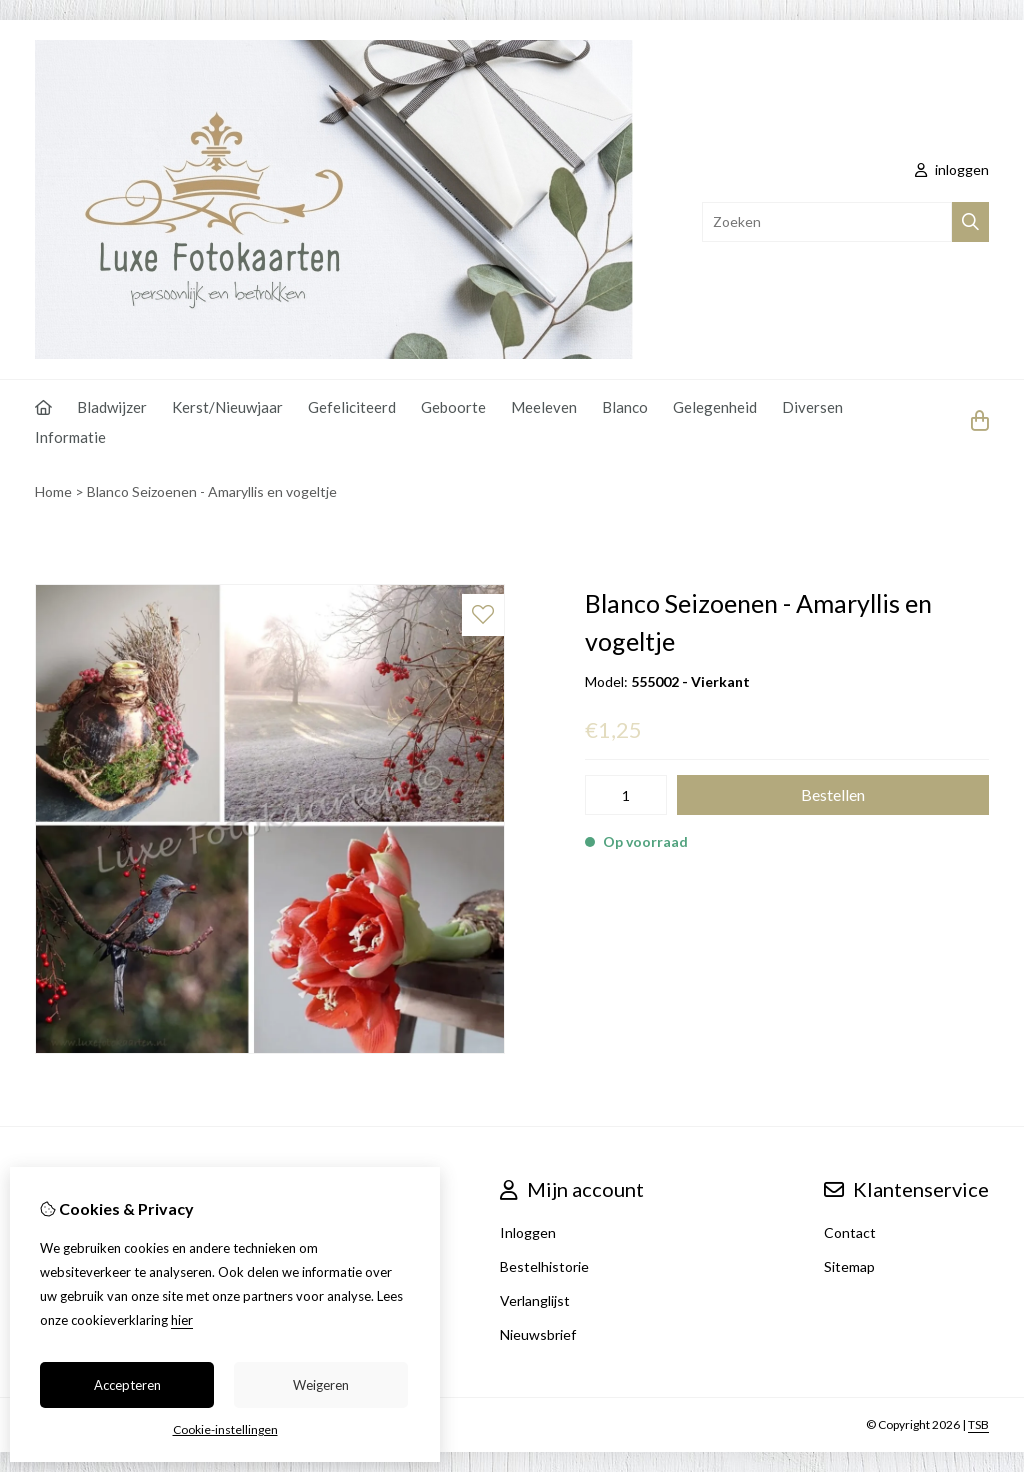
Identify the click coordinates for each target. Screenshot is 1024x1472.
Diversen (812, 407)
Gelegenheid (715, 407)
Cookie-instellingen (225, 1429)
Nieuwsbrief (538, 1334)
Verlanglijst (535, 1300)
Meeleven (544, 407)
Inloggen (528, 1232)
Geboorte (453, 407)
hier (182, 1320)
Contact (850, 1232)
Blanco (625, 407)
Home (53, 491)
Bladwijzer (112, 407)
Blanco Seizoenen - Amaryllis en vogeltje (212, 491)
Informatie (70, 437)
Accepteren (127, 1385)
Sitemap (849, 1266)
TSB (978, 1424)
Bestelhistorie (544, 1266)
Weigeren (321, 1385)
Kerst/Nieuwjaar (227, 407)
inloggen (952, 169)
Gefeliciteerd (352, 407)
